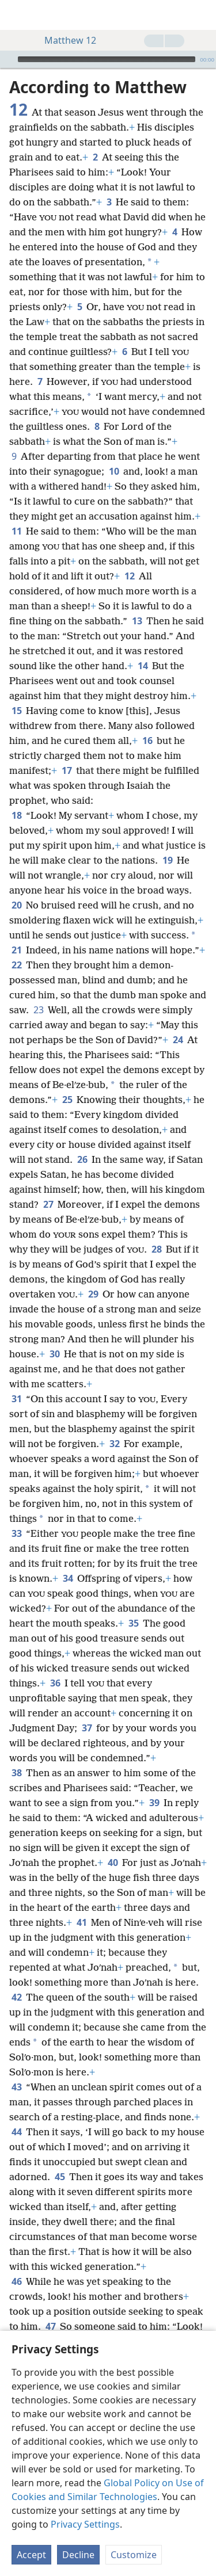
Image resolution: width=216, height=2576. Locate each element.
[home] (17, 15)
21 (16, 950)
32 (114, 1443)
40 (112, 1862)
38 (16, 1772)
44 (16, 2131)
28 (156, 1249)
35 (133, 1623)
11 (16, 531)
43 (16, 2087)
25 (67, 1099)
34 (67, 1578)
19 (167, 860)
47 (50, 2326)
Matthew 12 (64, 40)
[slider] (106, 59)
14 (142, 665)
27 (48, 1204)
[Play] (7, 59)
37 (86, 1728)
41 (81, 1922)
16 (147, 740)
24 (177, 1039)
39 (154, 1802)
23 (38, 1009)
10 (114, 471)
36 (55, 1683)
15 (16, 710)
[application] (108, 59)
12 (129, 576)
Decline (78, 2554)
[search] (201, 15)
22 (16, 965)
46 (16, 2281)
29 (93, 1294)
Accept (31, 2554)
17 (66, 770)
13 (137, 621)
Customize (134, 2554)
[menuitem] (17, 15)
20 (16, 905)
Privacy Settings (85, 2524)
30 (54, 1354)
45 (59, 2176)
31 (16, 1398)
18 (16, 815)
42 (16, 1997)
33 (16, 1533)
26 (82, 1159)
